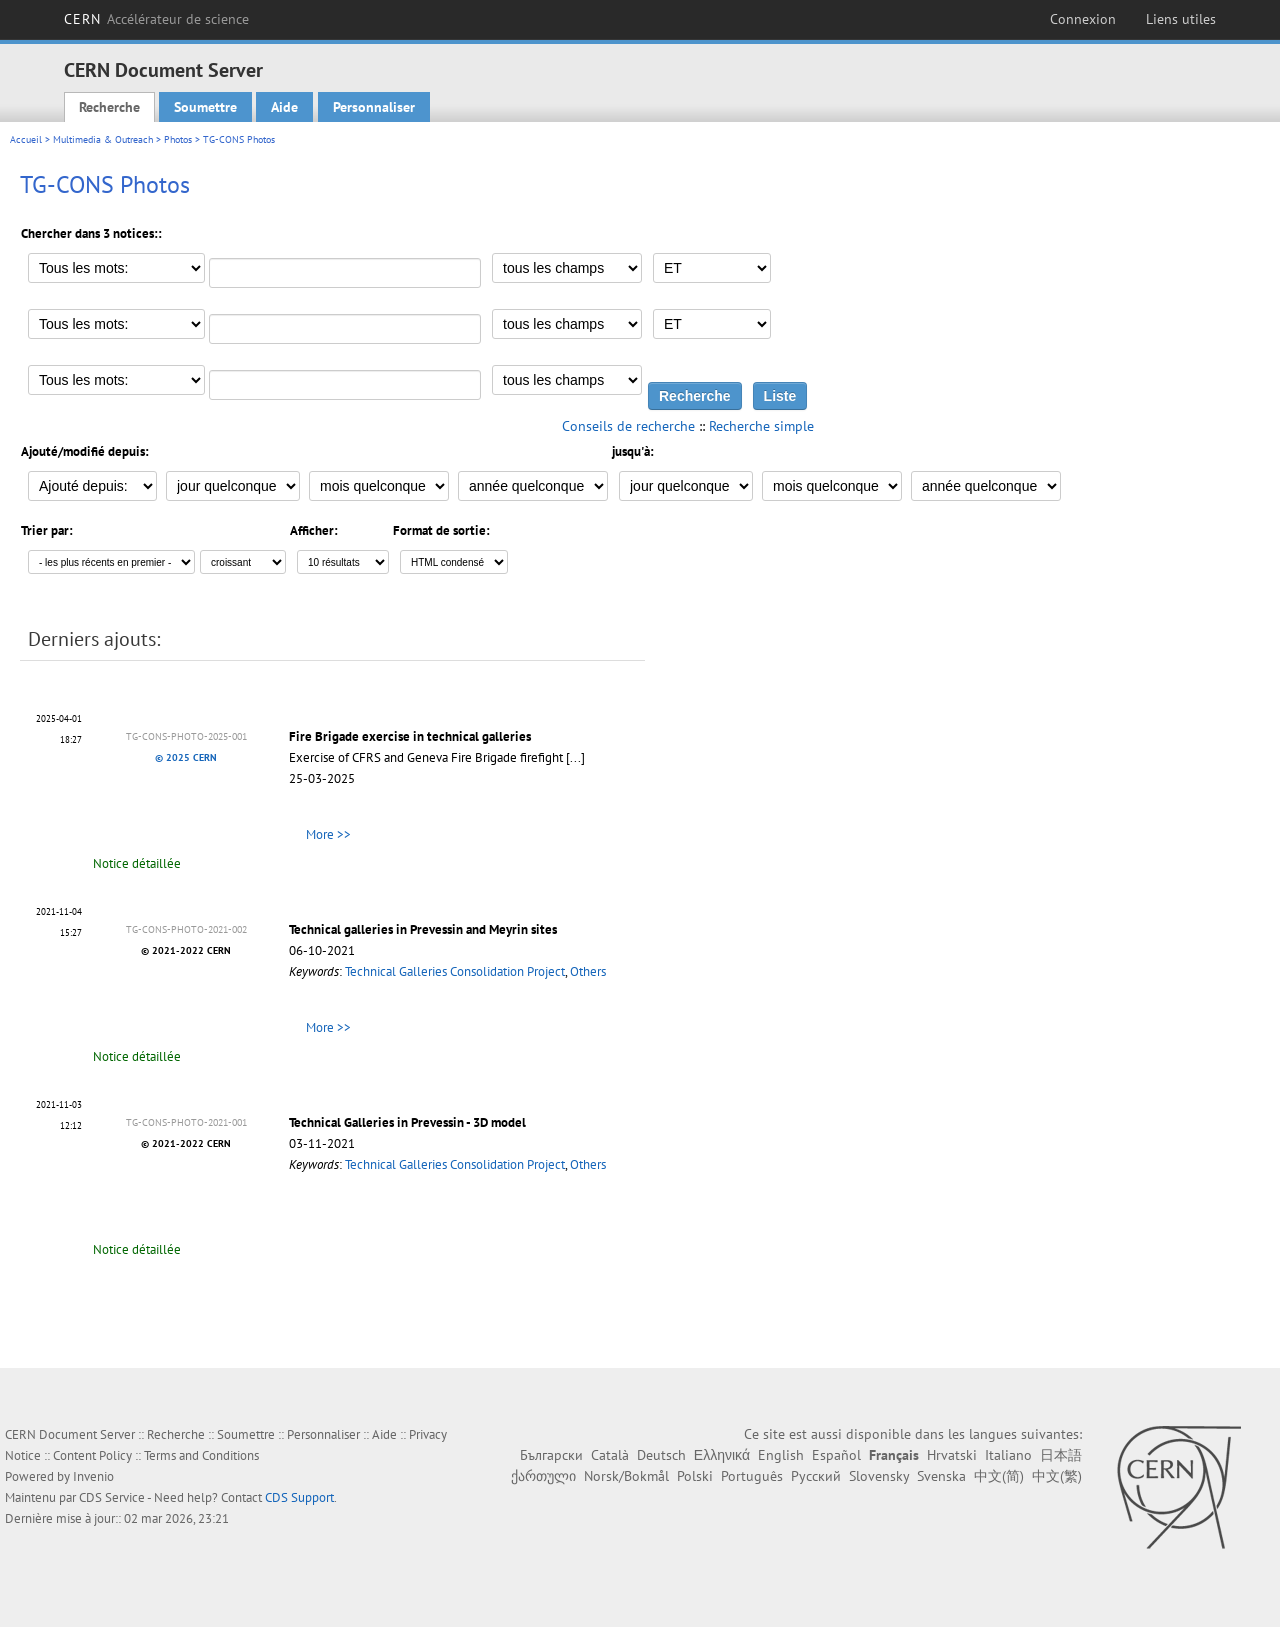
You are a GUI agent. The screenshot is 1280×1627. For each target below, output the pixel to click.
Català (610, 1455)
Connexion (1083, 19)
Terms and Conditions (201, 1455)
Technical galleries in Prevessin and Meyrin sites (423, 929)
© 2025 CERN (186, 757)
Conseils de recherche (628, 426)
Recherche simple (761, 426)
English (781, 1455)
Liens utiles (1181, 19)
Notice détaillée (137, 863)
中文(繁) (1057, 1476)
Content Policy (92, 1455)
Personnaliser (374, 107)
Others (588, 971)
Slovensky (879, 1476)
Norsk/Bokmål (626, 1476)
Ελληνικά (722, 1455)
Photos (178, 139)
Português (752, 1476)
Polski (695, 1476)
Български (551, 1455)
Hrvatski (952, 1455)
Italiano (1008, 1455)
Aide (284, 107)
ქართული (543, 1476)
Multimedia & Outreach (103, 139)
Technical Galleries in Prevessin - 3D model (407, 1122)
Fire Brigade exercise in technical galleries (410, 736)
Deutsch (661, 1455)
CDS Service (112, 1497)
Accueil (26, 139)
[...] (575, 757)
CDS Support (299, 1497)
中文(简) (999, 1476)
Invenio (93, 1476)
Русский (816, 1476)
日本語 (1061, 1455)
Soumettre (205, 107)
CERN (156, 19)
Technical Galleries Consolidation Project (455, 971)
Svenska (941, 1476)
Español (836, 1455)
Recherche (109, 107)
